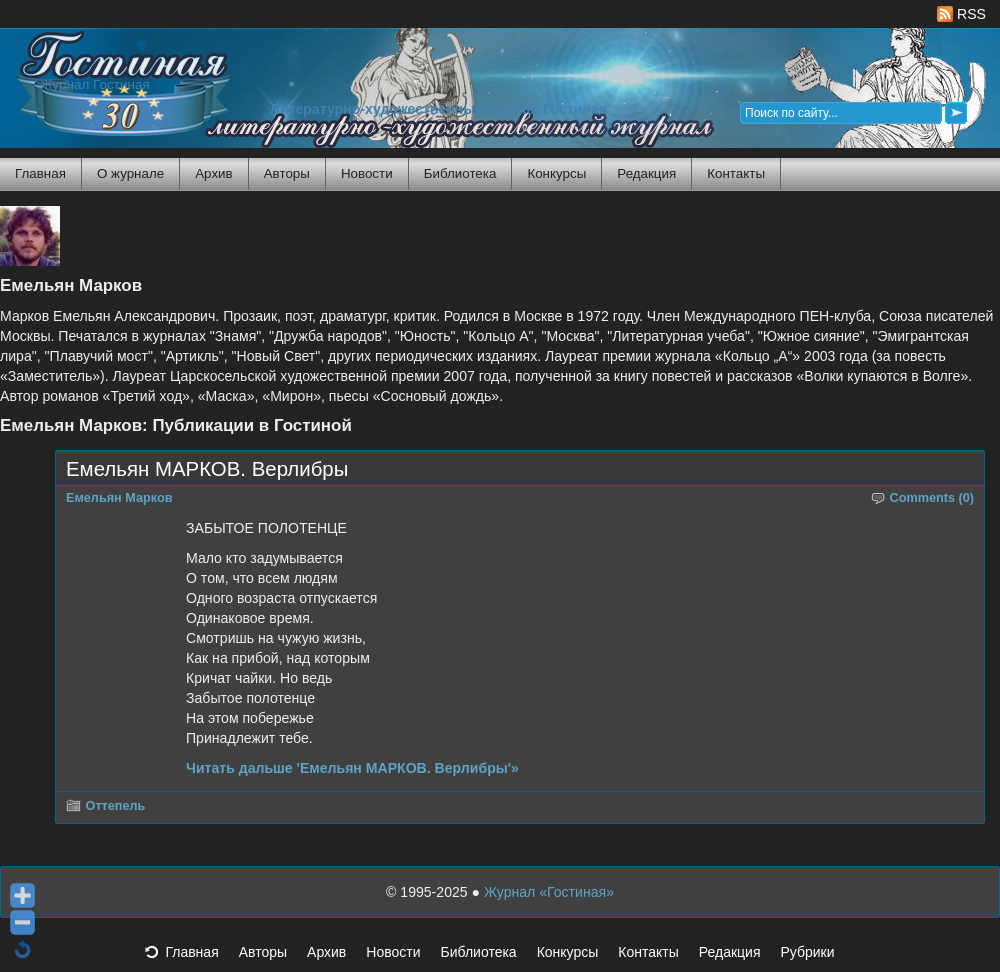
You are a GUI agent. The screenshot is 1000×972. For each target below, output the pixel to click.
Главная (40, 173)
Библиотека (460, 173)
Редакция (646, 173)
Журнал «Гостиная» (549, 892)
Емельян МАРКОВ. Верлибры (207, 469)
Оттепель (116, 806)
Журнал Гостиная (95, 84)
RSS (961, 14)
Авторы (287, 173)
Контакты (736, 173)
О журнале (130, 173)
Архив (213, 173)
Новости (367, 173)
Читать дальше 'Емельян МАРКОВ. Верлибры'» (352, 768)
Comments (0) (932, 498)
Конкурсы (556, 173)
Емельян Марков (119, 498)
